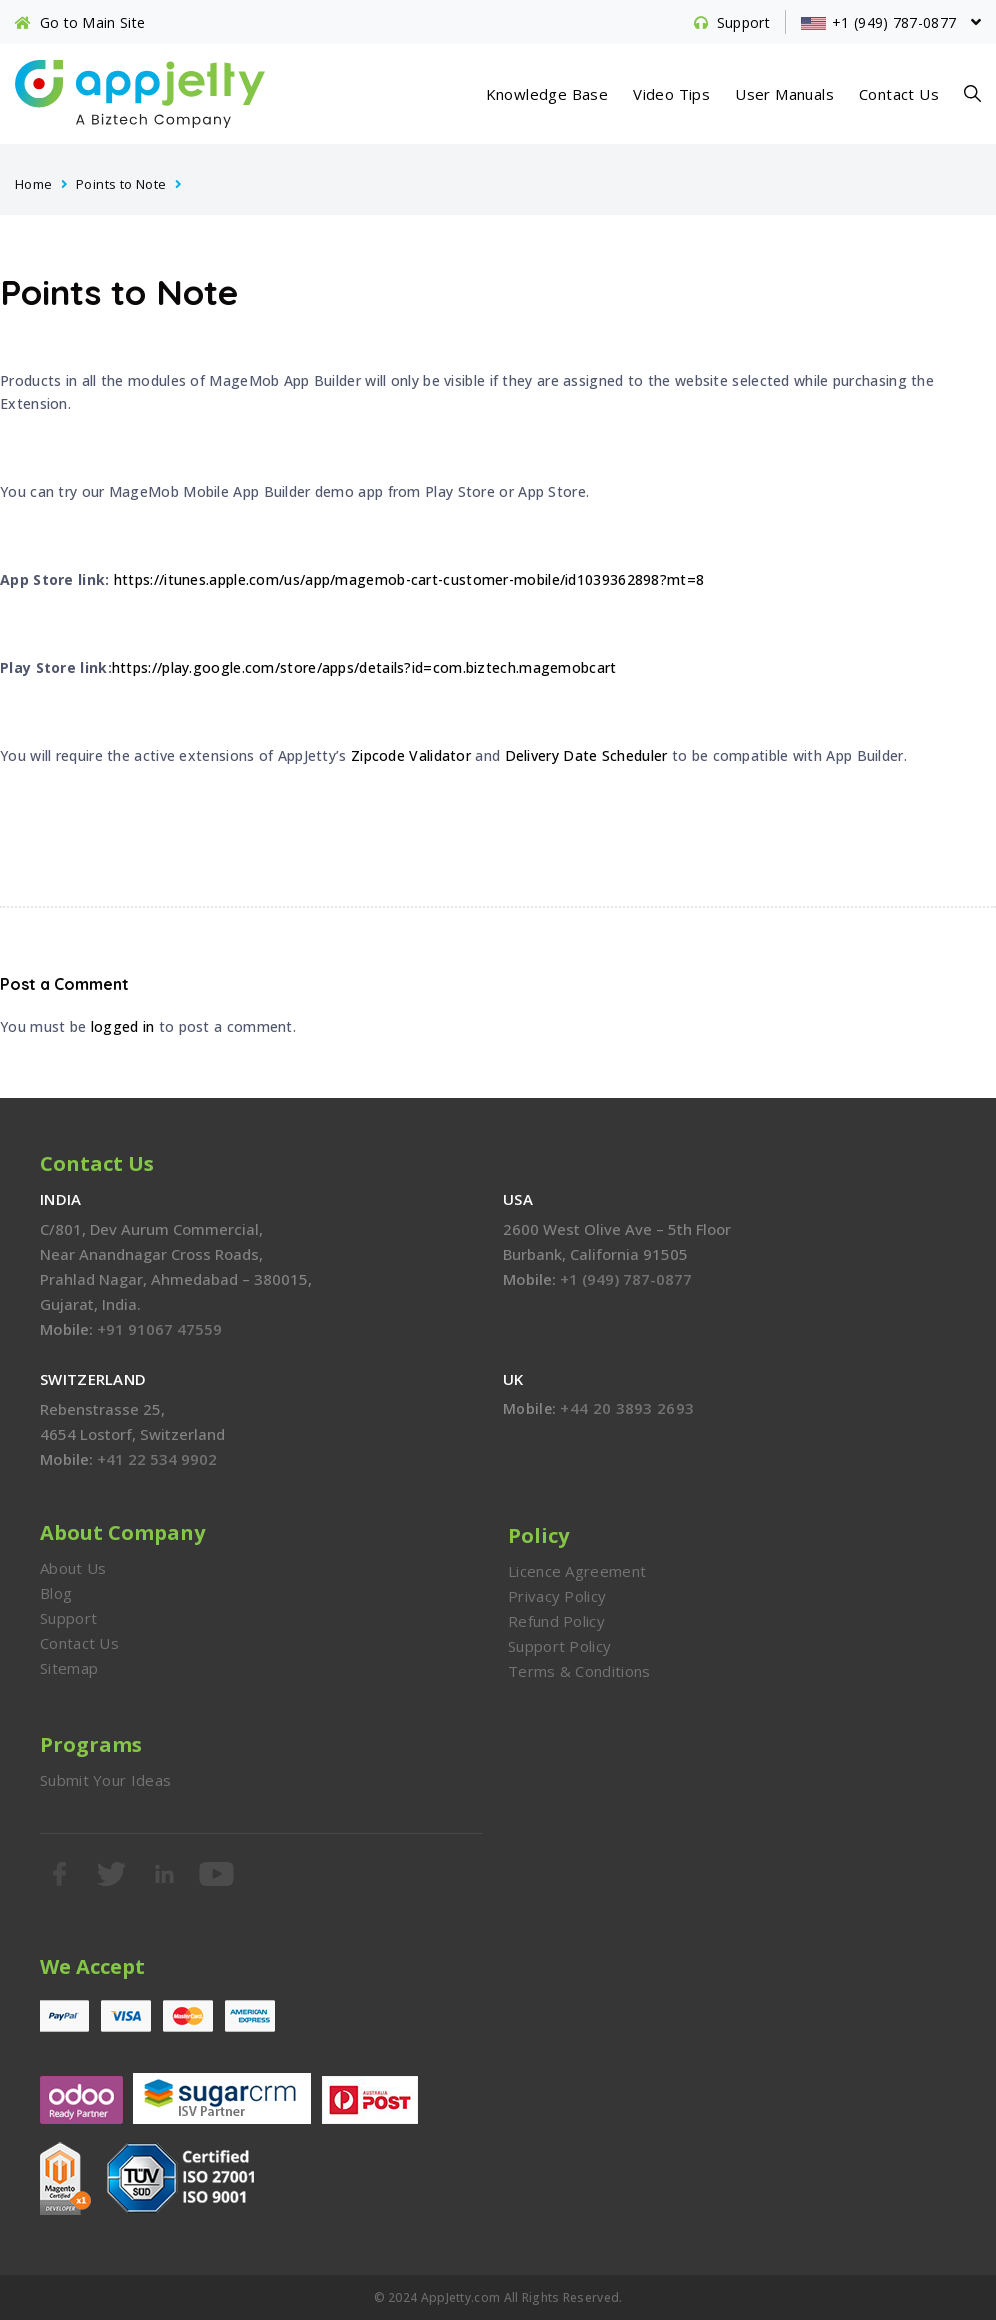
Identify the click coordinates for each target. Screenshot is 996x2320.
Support (68, 1618)
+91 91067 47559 (159, 1329)
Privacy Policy (557, 1596)
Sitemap (69, 1668)
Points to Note (121, 184)
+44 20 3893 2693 (627, 1408)
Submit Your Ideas (105, 1780)
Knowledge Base (547, 94)
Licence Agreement (577, 1571)
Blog (56, 1593)
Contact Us (899, 94)
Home (34, 184)
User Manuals (784, 94)
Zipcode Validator (411, 755)
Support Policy (559, 1646)
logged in (123, 1026)
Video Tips (671, 94)
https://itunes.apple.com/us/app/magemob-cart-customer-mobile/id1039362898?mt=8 (409, 579)
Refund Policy (556, 1621)
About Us (73, 1568)
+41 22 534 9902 (157, 1459)
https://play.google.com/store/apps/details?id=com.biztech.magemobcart (364, 667)
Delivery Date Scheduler (586, 755)
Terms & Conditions (579, 1671)
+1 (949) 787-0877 (626, 1279)
